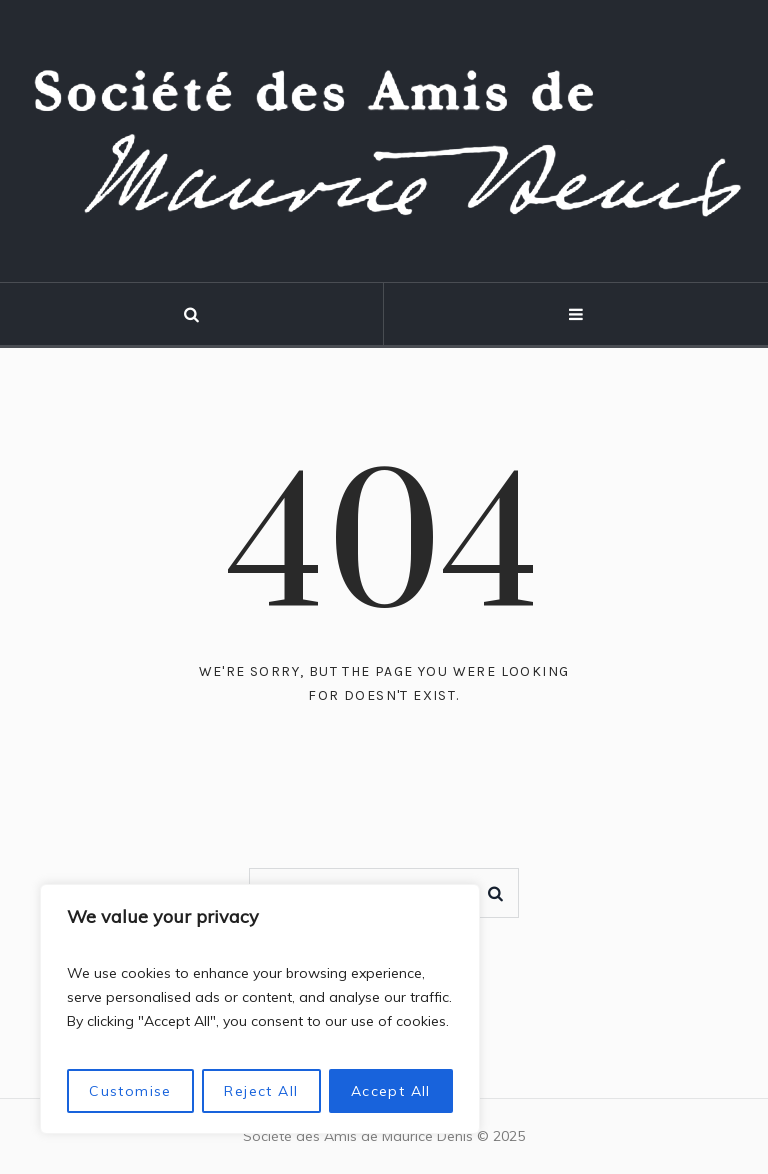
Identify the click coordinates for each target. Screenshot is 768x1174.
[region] (260, 1009)
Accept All (391, 1091)
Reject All (261, 1091)
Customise (130, 1091)
